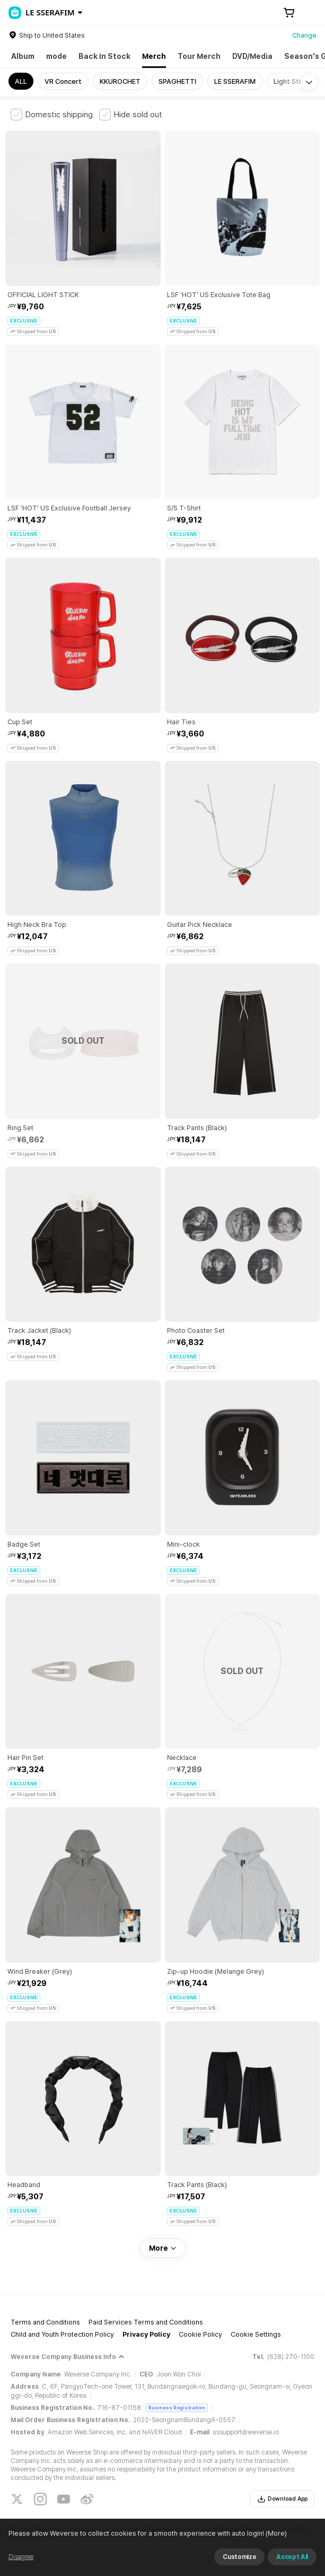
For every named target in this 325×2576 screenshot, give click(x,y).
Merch (154, 56)
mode (56, 56)
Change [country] (304, 35)
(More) (275, 2533)
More (163, 2248)
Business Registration (176, 2407)
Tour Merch (199, 56)
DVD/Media (252, 56)
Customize (239, 2557)
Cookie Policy (200, 2334)
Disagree (20, 2557)
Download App (282, 2499)
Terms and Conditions (45, 2322)
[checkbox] (52, 114)
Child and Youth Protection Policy (62, 2334)
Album (22, 56)
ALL (21, 81)
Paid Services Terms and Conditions (146, 2322)
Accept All (292, 2557)
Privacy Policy (146, 2334)
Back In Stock (104, 56)
